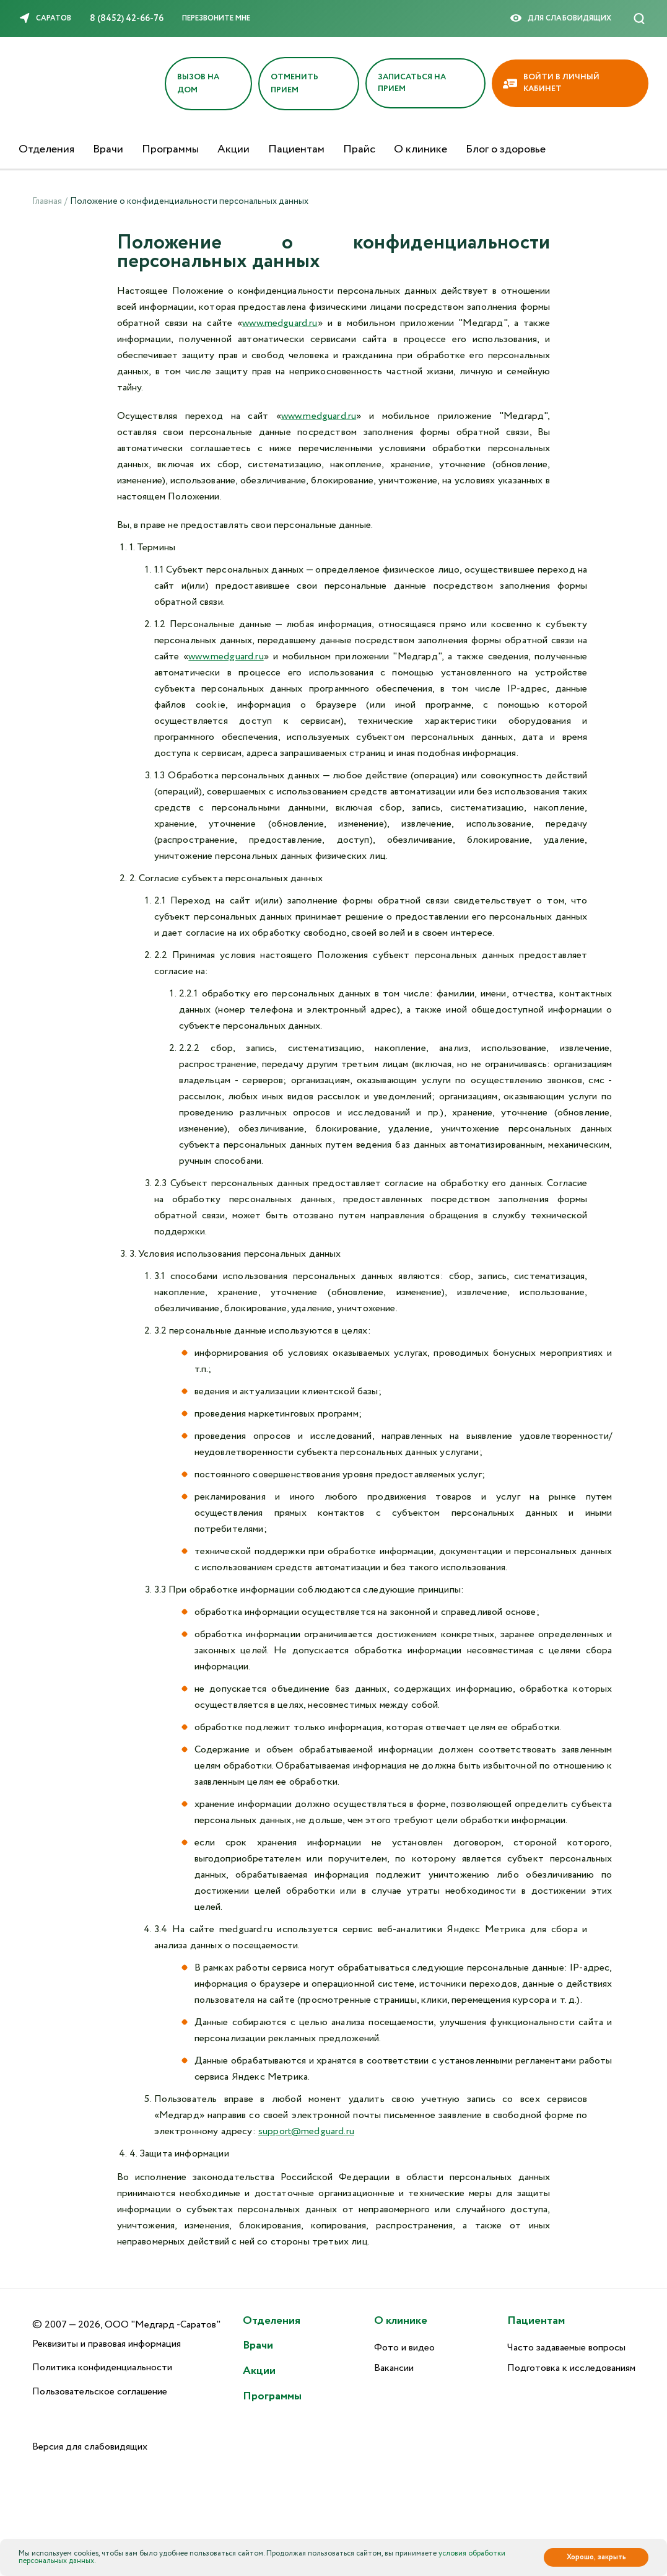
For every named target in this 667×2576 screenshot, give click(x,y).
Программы (170, 149)
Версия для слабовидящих (89, 2447)
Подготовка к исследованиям (571, 2368)
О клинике (420, 149)
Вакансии (394, 2368)
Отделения (46, 149)
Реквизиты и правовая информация (106, 2344)
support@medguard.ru (306, 2131)
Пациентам (296, 149)
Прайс (359, 149)
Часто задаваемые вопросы (566, 2348)
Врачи (108, 149)
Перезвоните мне (216, 18)
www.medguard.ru (279, 323)
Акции (233, 149)
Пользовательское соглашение (99, 2392)
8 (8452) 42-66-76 (126, 18)
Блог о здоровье (506, 149)
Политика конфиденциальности (102, 2367)
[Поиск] (639, 18)
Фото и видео (404, 2348)
